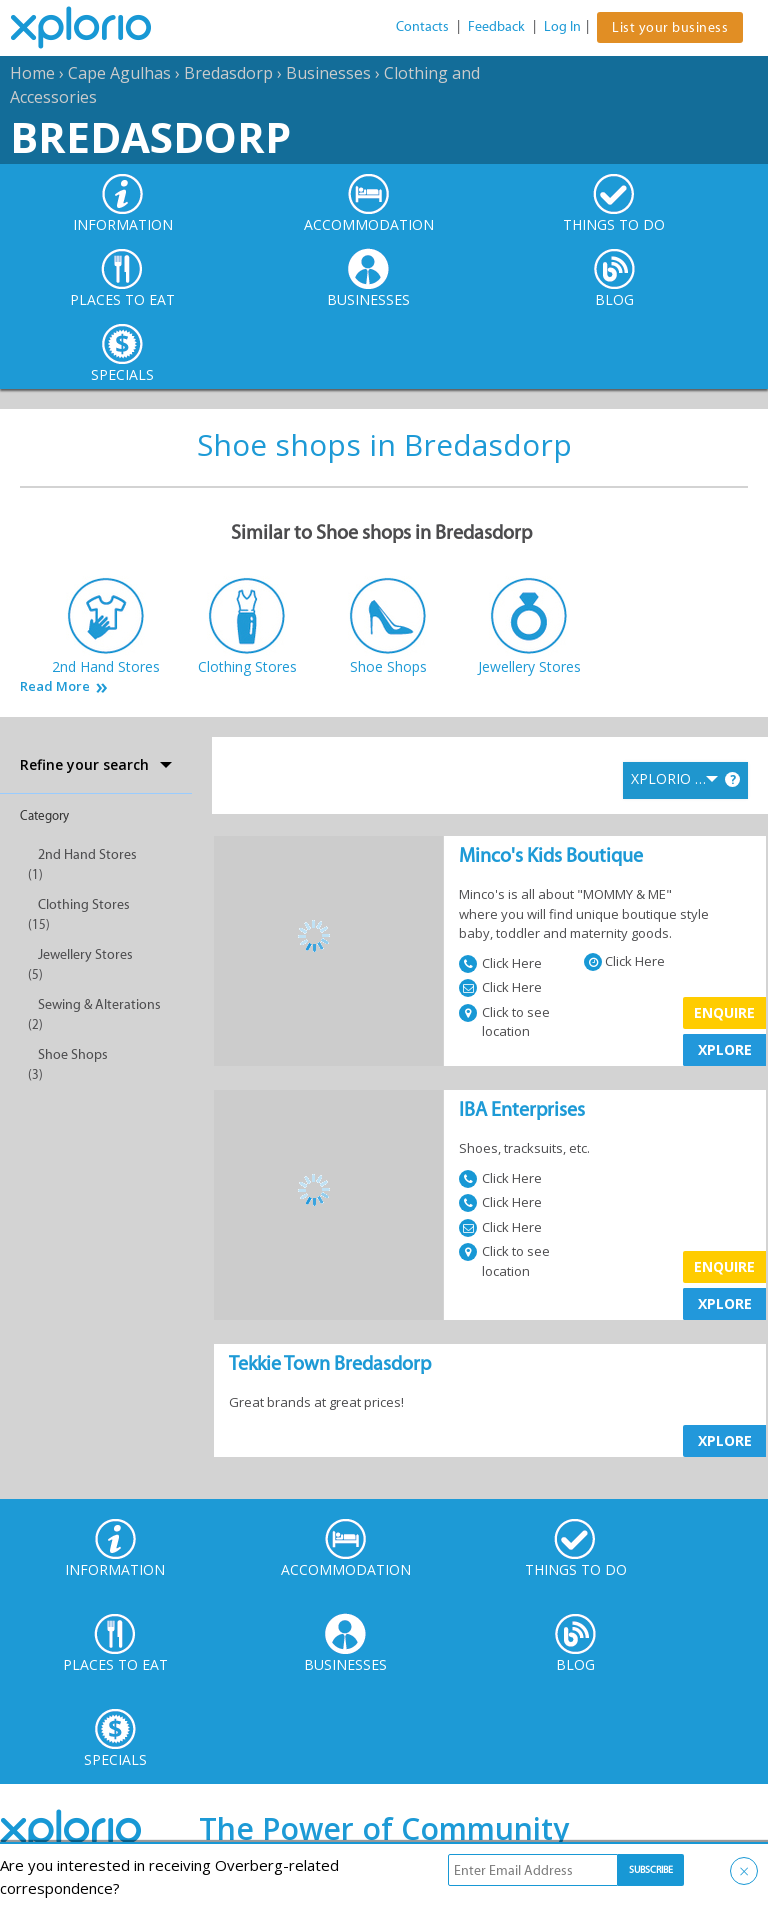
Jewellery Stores (85, 954)
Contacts (422, 26)
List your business (670, 27)
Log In (562, 26)
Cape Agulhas (119, 73)
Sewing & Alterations (99, 1004)
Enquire (724, 1012)
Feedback (496, 26)
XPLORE (725, 1049)
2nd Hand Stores (87, 854)
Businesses (328, 73)
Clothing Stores (84, 904)
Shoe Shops (73, 1054)
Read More (55, 686)
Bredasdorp (228, 73)
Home (32, 73)
